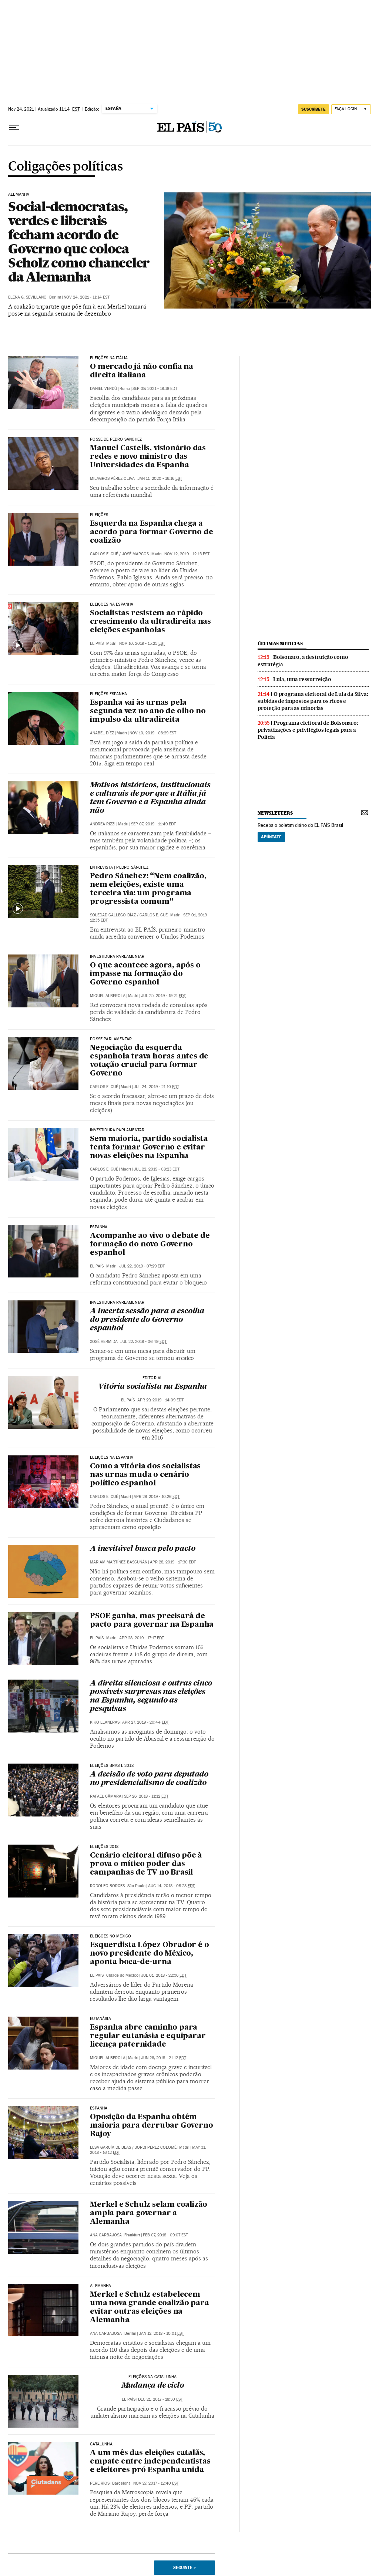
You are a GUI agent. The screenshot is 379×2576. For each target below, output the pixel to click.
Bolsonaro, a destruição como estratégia (303, 660)
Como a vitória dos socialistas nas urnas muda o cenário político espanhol (145, 1475)
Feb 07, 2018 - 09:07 (165, 2235)
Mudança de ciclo (152, 2386)
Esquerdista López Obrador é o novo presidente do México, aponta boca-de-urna (149, 1954)
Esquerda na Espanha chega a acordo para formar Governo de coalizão (151, 532)
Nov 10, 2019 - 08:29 (153, 733)
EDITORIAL (152, 1378)
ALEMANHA (100, 2286)
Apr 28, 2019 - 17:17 (141, 1638)
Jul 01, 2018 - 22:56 (164, 1975)
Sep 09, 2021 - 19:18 (155, 388)
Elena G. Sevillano (27, 297)
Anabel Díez (102, 733)
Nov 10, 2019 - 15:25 (142, 643)
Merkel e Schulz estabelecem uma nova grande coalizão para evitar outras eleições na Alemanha (149, 2307)
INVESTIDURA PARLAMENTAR (117, 956)
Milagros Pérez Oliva (112, 478)
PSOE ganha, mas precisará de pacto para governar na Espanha (152, 1621)
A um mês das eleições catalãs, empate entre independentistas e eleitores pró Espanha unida (150, 2461)
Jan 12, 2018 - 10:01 (161, 2333)
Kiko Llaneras (105, 1722)
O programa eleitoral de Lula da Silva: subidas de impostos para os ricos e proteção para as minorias (313, 701)
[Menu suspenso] (14, 128)
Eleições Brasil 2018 (112, 1766)
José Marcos (135, 554)
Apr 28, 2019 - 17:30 (173, 1562)
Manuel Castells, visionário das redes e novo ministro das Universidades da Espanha (148, 457)
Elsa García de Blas (110, 2147)
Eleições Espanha (108, 694)
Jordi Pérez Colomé (156, 2147)
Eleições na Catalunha (152, 2377)
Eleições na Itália (109, 358)
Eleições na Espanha (111, 604)
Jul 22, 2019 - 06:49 (143, 1341)
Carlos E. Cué (104, 554)
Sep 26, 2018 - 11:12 (146, 1796)
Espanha (98, 1227)
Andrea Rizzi (102, 824)
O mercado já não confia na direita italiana (141, 371)
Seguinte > (184, 2567)
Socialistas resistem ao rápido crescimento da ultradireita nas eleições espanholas (150, 622)
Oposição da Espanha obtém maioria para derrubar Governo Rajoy (151, 2126)
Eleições (99, 515)
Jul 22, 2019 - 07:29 (142, 1266)
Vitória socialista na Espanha (152, 1387)
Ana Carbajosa (106, 2235)
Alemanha (18, 194)
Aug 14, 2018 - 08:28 (171, 1885)
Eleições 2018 (104, 1847)
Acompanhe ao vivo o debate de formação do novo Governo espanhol (149, 1244)
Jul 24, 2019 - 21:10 (156, 1086)
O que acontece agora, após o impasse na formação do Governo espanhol (145, 974)
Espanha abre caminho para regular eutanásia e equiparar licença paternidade (147, 2036)
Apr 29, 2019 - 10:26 (157, 1496)
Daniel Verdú (103, 388)
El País (97, 643)
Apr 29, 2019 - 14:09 (160, 1400)
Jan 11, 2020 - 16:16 (159, 478)
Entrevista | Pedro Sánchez (119, 867)
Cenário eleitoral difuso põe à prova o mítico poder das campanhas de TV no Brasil (146, 1864)
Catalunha (101, 2444)
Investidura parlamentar (117, 1130)
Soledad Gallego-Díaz (113, 915)
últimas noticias (280, 643)
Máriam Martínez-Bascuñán (118, 1562)
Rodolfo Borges (107, 1885)
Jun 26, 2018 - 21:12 (163, 2057)
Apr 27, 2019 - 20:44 (145, 1722)
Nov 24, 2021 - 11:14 (87, 297)
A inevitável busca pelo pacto (142, 1549)
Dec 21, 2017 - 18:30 (160, 2399)
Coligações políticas (65, 167)
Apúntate (271, 836)
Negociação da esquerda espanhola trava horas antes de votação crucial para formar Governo (149, 1060)
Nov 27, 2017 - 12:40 (156, 2483)
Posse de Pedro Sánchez (116, 439)
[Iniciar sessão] (351, 109)
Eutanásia (100, 2019)
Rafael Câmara (105, 1796)
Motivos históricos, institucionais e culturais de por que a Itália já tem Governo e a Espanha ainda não (150, 798)
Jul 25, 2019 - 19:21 (163, 995)
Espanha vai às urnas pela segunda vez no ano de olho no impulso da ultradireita (147, 711)
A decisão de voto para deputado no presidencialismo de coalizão (149, 1779)
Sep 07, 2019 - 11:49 (153, 824)
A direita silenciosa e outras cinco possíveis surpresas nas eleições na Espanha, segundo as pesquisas (151, 1696)
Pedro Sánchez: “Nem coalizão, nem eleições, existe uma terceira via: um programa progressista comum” (148, 889)
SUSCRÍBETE (313, 109)
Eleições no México (110, 1936)
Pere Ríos (100, 2483)
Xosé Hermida (104, 1341)
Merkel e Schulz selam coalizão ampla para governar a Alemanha (148, 2213)
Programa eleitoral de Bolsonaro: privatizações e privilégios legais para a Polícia (308, 730)
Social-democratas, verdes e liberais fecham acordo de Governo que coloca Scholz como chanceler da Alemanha (79, 241)
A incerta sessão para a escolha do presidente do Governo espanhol (147, 1320)
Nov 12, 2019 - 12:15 (186, 554)
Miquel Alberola (107, 995)
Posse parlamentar (111, 1039)
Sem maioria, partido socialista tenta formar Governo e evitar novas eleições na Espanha (149, 1147)
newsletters (275, 813)
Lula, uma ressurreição (302, 679)
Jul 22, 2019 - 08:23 (157, 1169)
